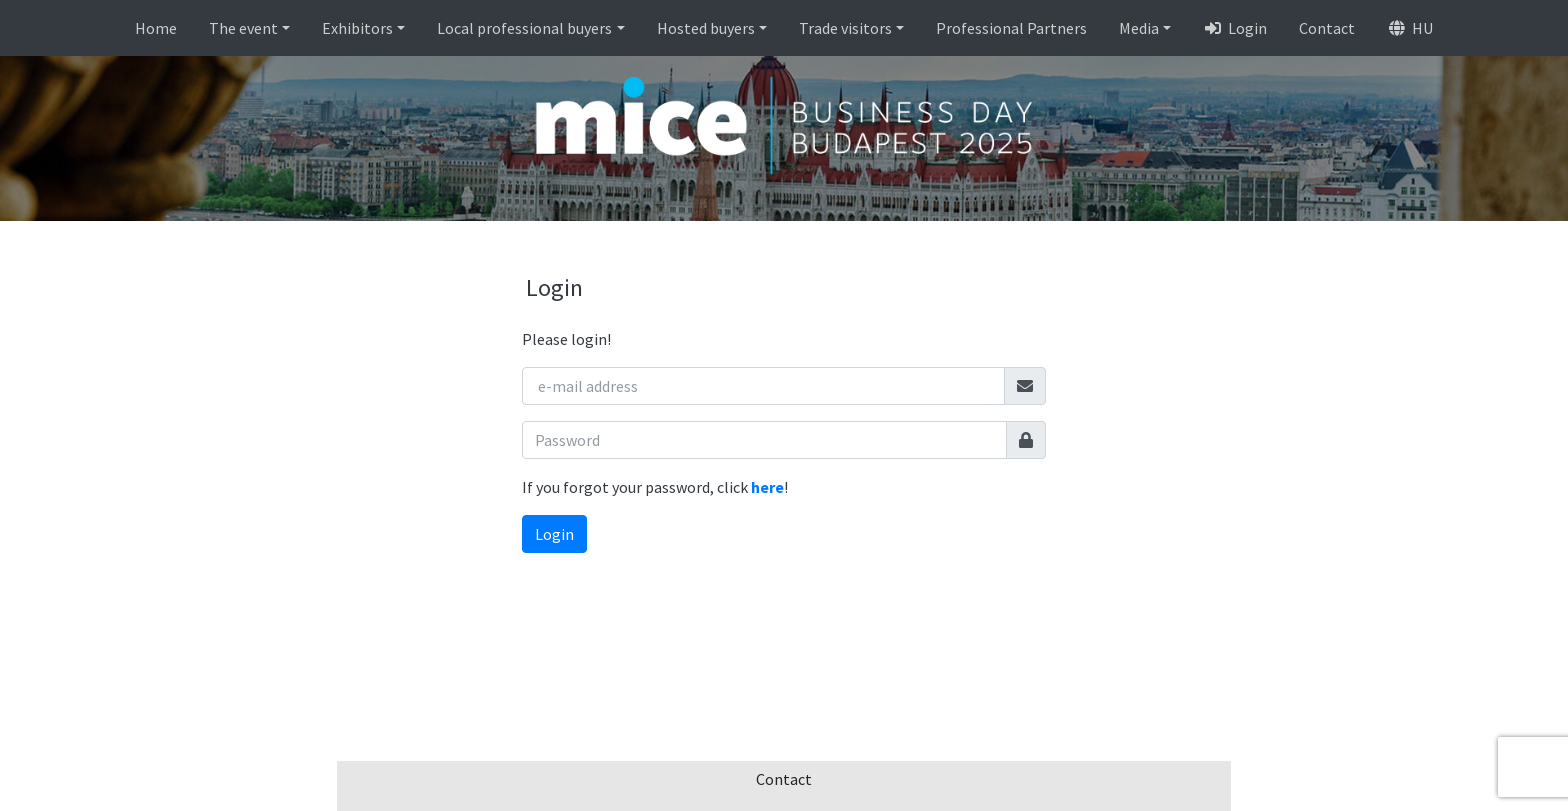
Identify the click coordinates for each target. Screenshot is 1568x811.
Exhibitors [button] (357, 28)
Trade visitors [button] (845, 28)
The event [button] (243, 28)
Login (1235, 28)
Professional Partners (1011, 28)
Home (156, 28)
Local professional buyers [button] (524, 28)
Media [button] (1139, 28)
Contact (1327, 28)
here (767, 487)
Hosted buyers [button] (706, 28)
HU (1410, 28)
